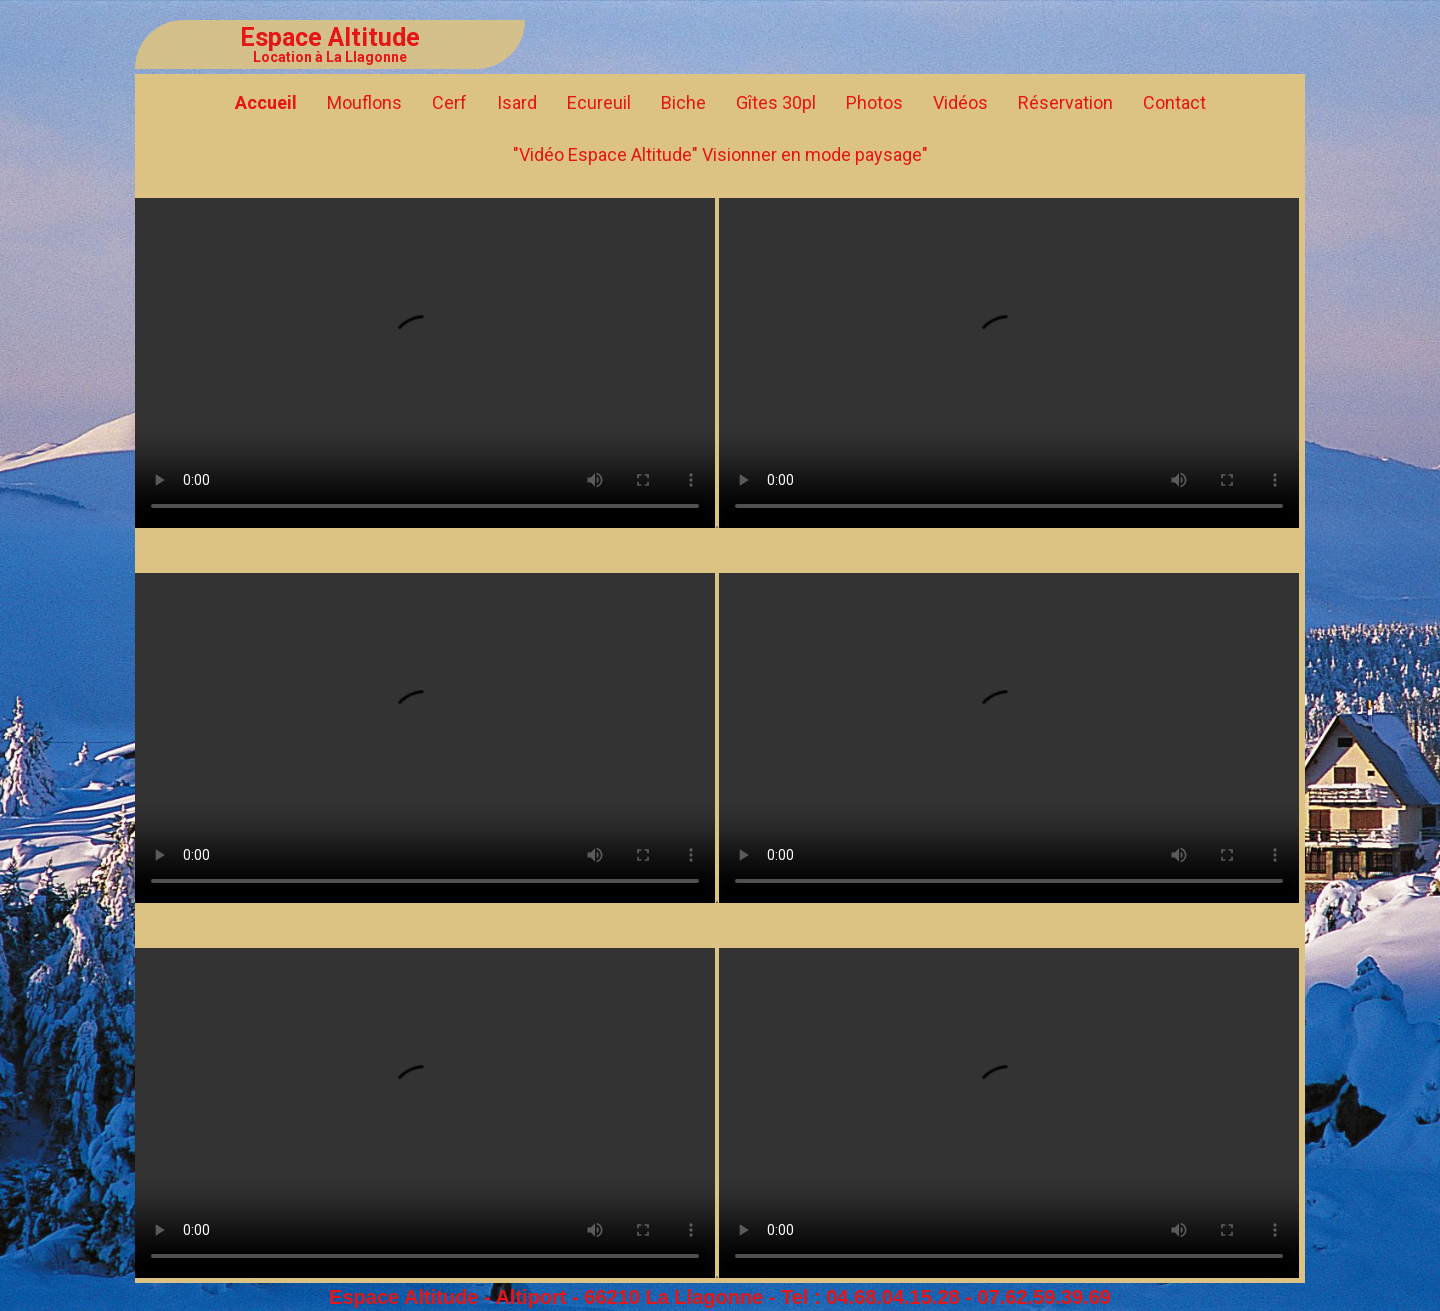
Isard (517, 102)
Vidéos (960, 102)
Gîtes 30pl (776, 102)
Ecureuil (599, 102)
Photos (874, 102)
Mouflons (364, 102)
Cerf (449, 102)
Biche (683, 102)
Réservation (1065, 102)
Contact (1174, 102)
